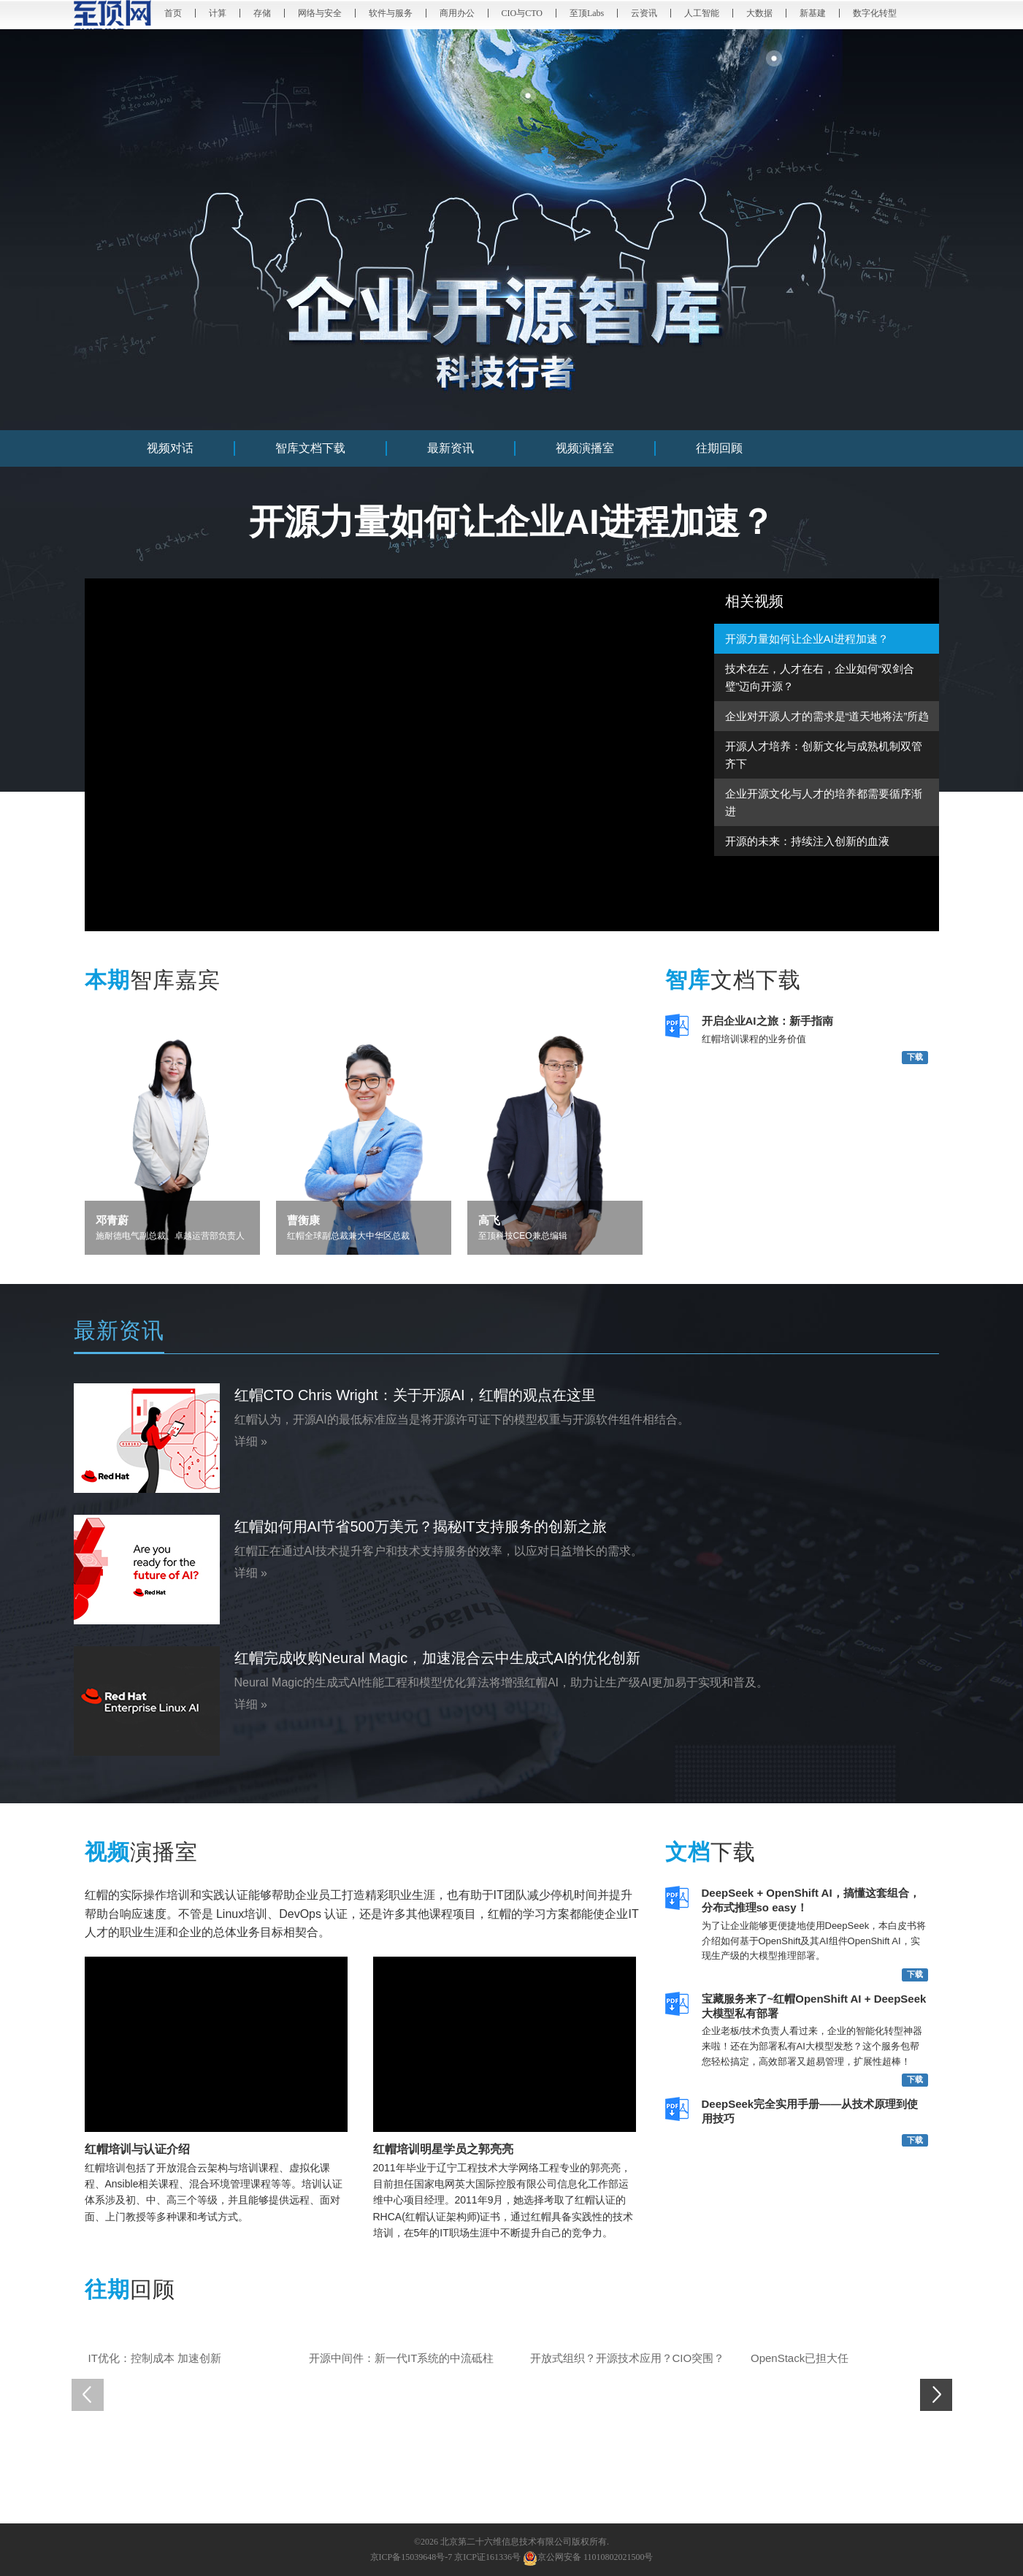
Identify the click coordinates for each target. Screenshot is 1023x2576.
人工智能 (701, 13)
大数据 (759, 13)
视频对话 (170, 448)
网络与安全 (320, 13)
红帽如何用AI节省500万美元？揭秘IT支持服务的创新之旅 (420, 1526)
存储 (262, 13)
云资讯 (644, 13)
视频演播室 (585, 448)
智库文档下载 (310, 448)
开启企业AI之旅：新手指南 (767, 1020)
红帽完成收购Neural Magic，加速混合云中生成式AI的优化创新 (437, 1658)
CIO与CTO (522, 13)
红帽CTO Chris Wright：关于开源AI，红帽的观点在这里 (415, 1395)
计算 (217, 13)
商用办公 (457, 13)
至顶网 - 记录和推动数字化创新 (113, 15)
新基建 (813, 13)
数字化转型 (875, 13)
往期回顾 (719, 448)
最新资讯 (450, 448)
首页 (173, 13)
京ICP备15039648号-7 (411, 2557)
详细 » (250, 1441)
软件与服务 (391, 13)
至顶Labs (587, 13)
